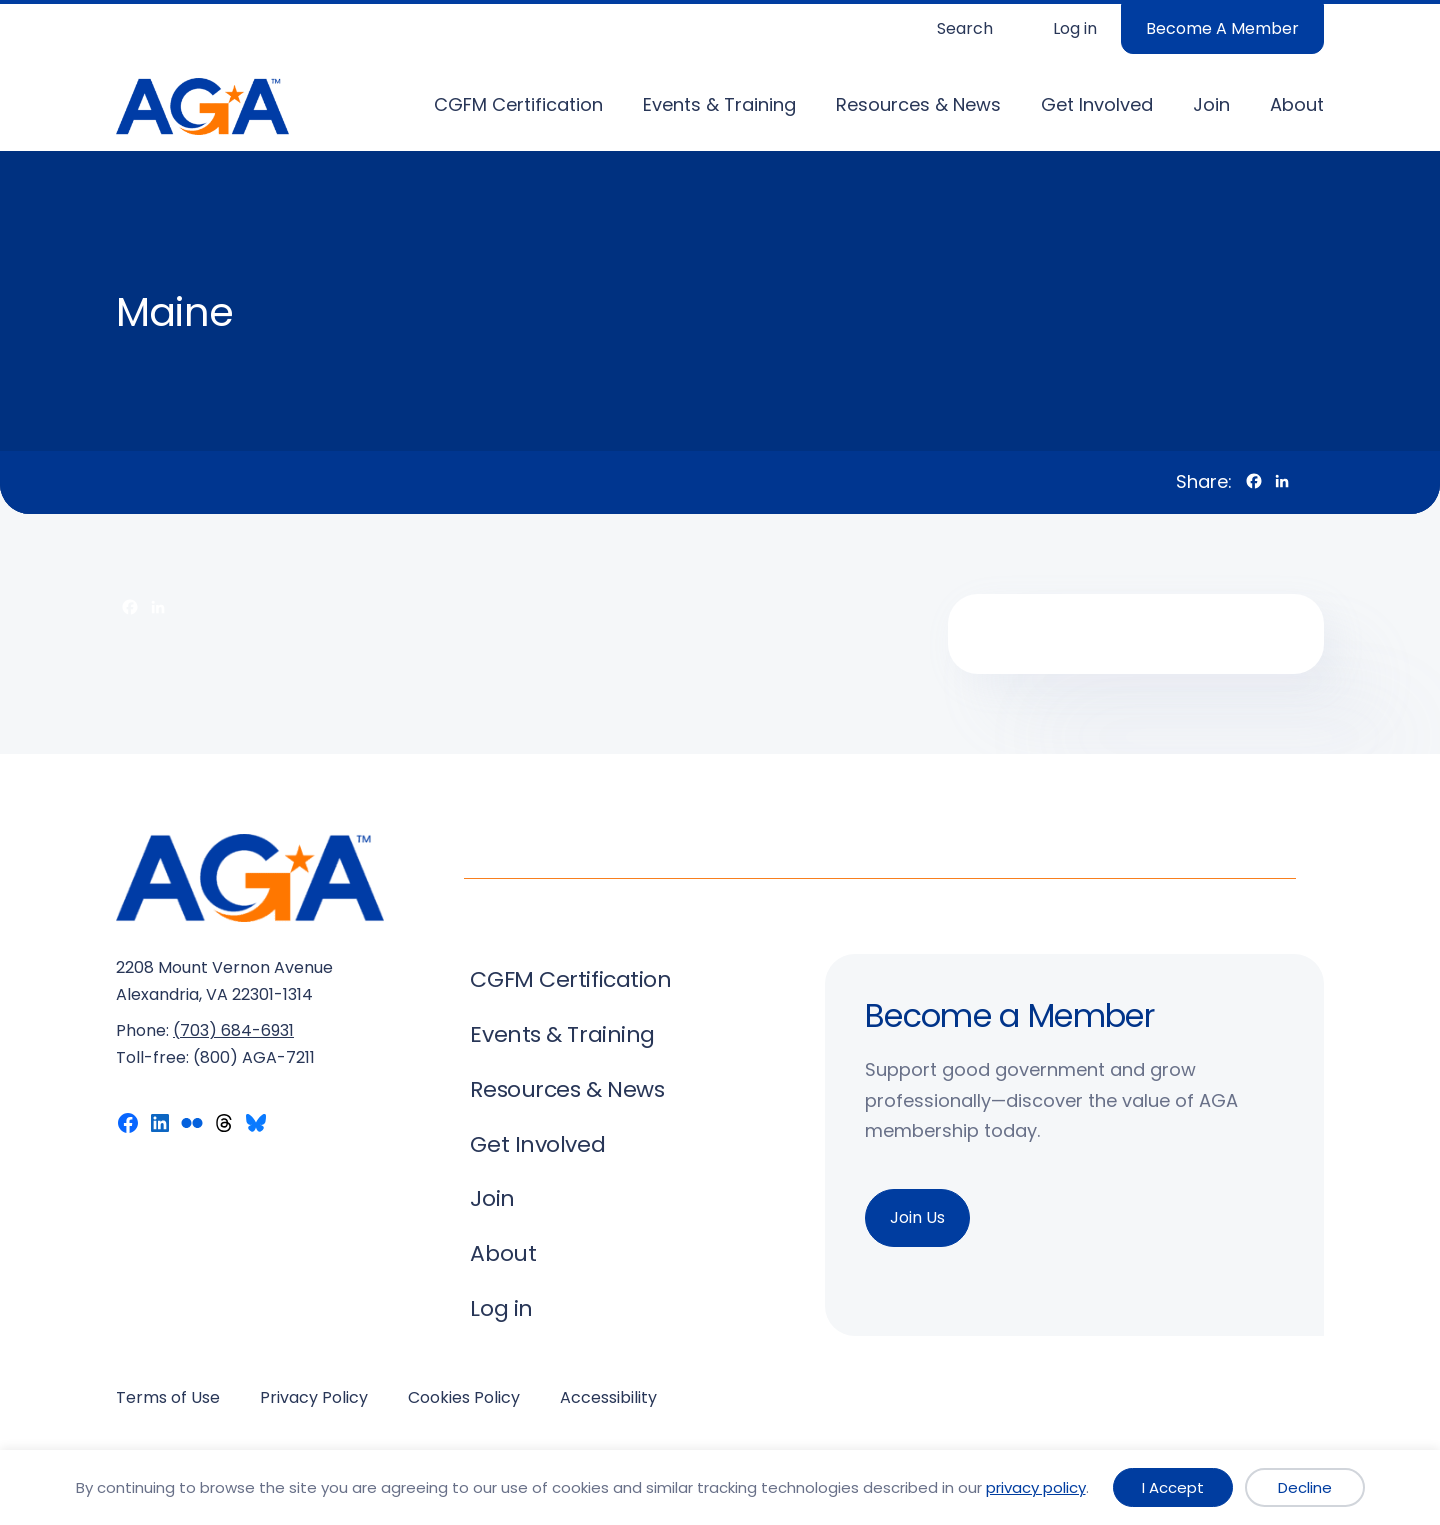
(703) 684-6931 (233, 1030)
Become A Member (1222, 28)
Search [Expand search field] (965, 28)
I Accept (1173, 1487)
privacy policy (1036, 1487)
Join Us (917, 1217)
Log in (1075, 28)
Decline (1305, 1487)
